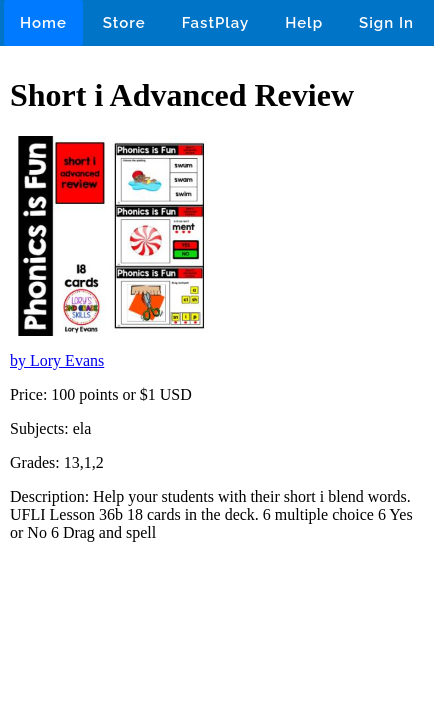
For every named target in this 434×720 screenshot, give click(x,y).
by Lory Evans (57, 360)
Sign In (386, 23)
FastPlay (216, 23)
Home (43, 23)
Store (124, 23)
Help (304, 23)
